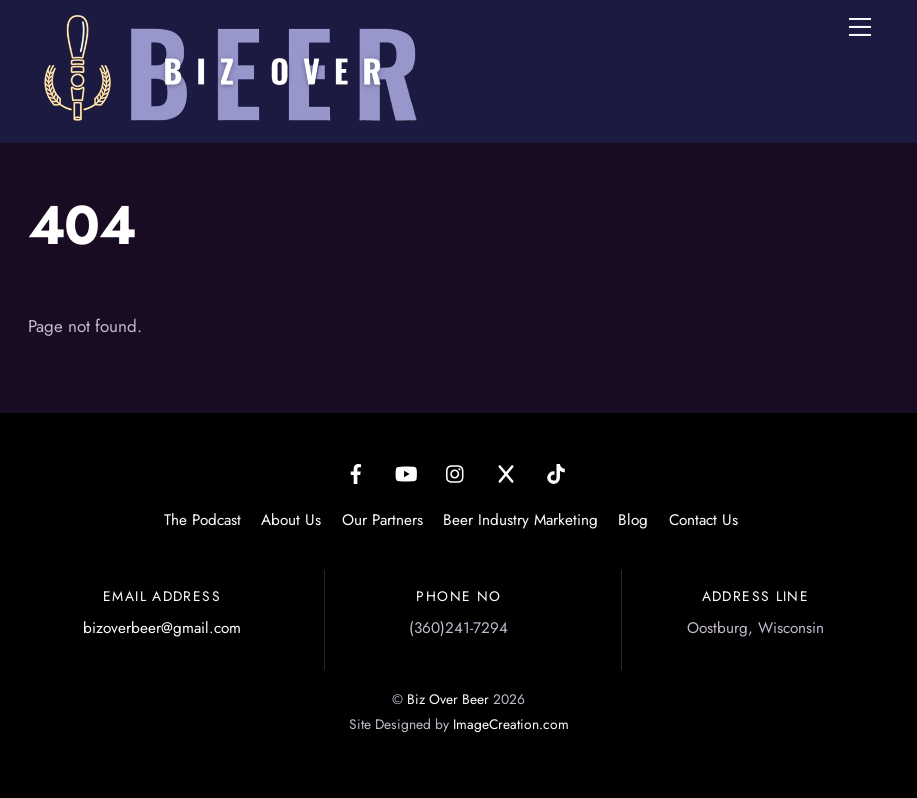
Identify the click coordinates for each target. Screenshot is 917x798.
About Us (291, 520)
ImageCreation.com (511, 724)
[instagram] (456, 471)
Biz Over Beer (448, 699)
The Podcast (202, 520)
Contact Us (703, 520)
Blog (633, 520)
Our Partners (382, 520)
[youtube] (406, 471)
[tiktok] (556, 471)
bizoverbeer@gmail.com (162, 628)
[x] (506, 471)
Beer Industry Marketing (520, 520)
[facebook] (356, 471)
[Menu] (860, 27)
